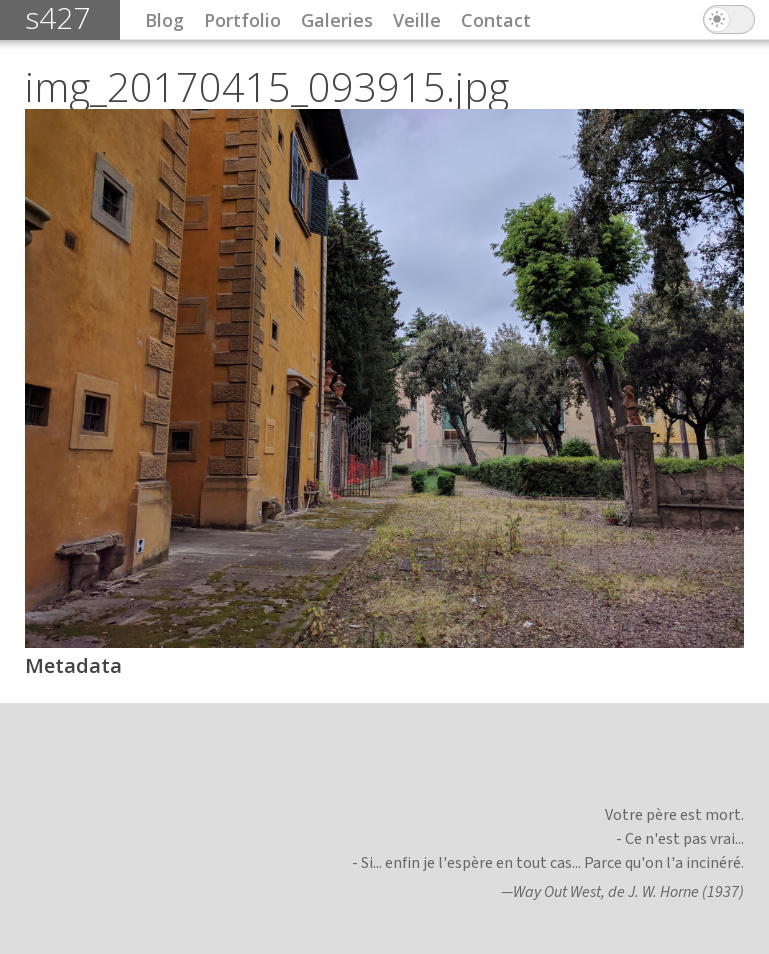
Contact (496, 20)
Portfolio (242, 20)
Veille (417, 20)
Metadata (73, 665)
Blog (164, 20)
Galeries (337, 20)
